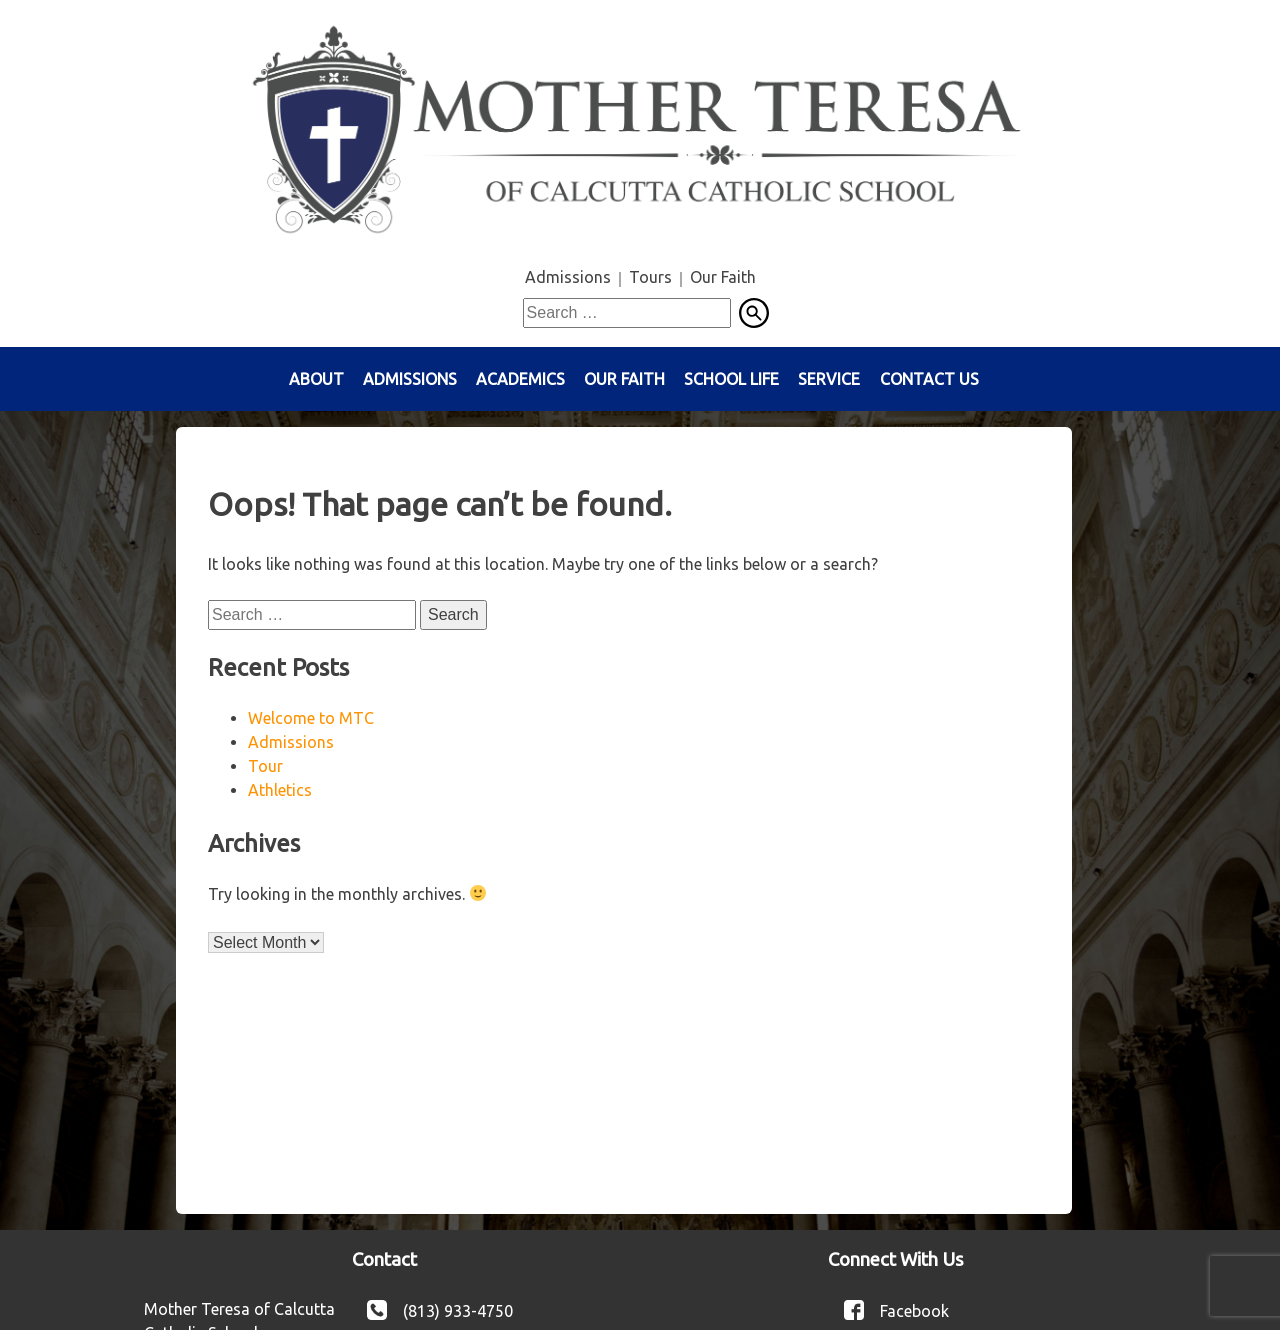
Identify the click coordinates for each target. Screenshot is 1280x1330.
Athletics (280, 790)
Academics (520, 379)
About (316, 379)
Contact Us (929, 379)
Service (829, 379)
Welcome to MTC (311, 718)
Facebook (914, 1310)
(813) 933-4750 (458, 1310)
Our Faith (723, 277)
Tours (650, 277)
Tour (265, 766)
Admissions (568, 277)
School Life (731, 379)
